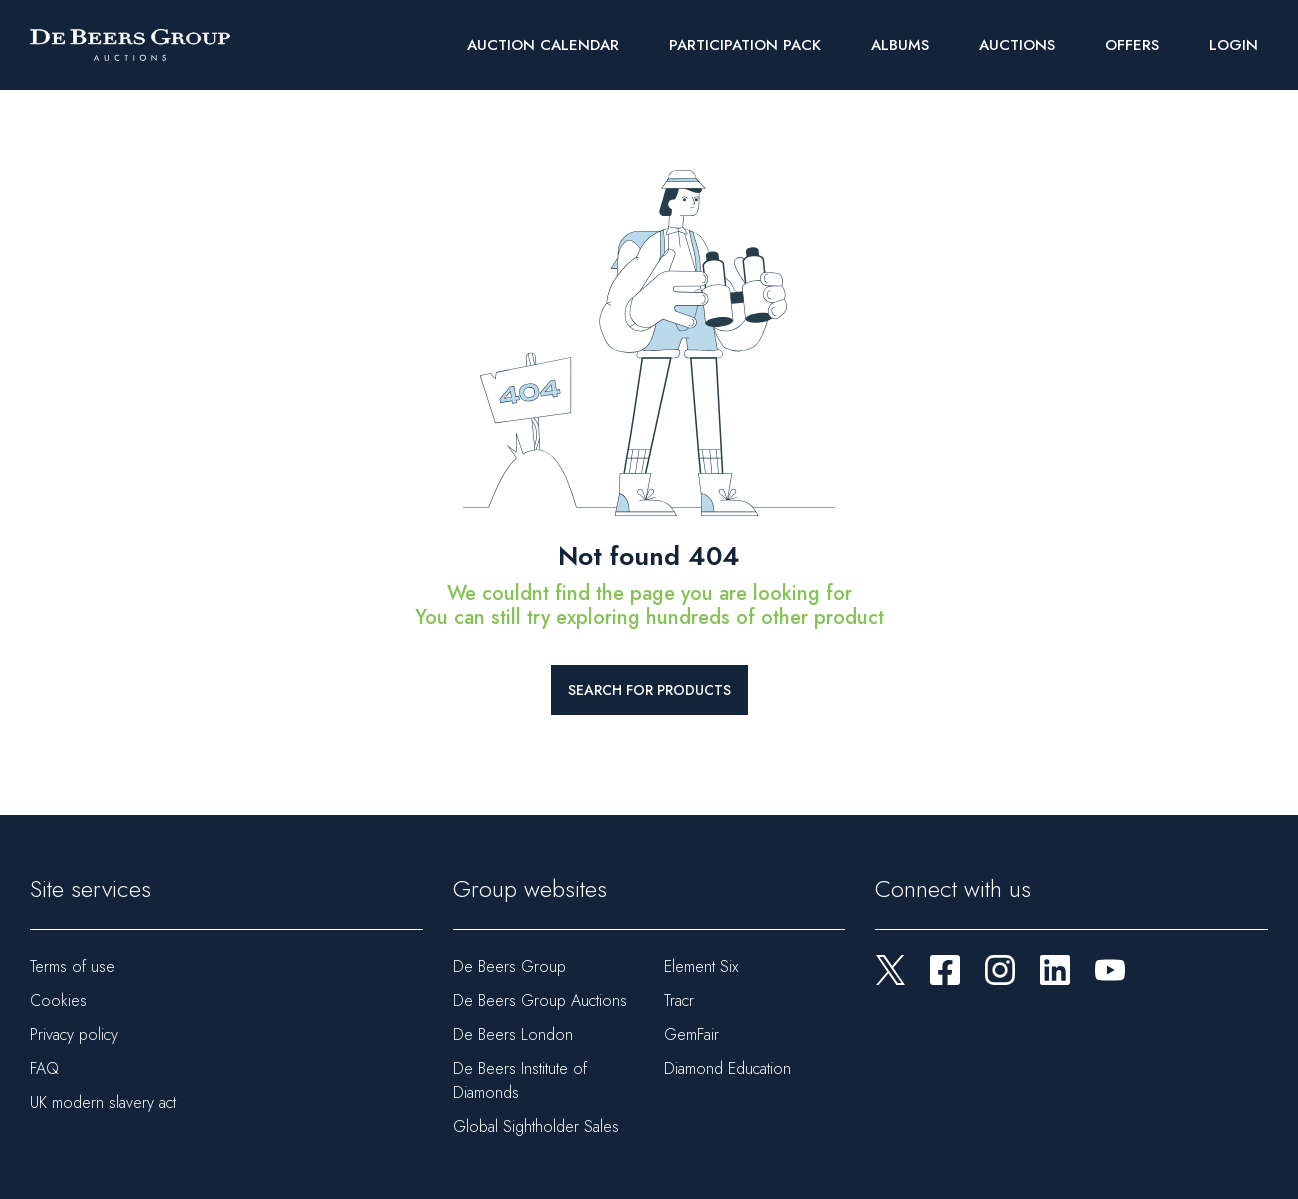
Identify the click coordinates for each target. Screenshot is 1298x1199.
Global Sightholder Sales (536, 1126)
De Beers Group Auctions (540, 1000)
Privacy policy (74, 1034)
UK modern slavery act (103, 1102)
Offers (1132, 45)
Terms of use (72, 966)
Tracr (679, 1000)
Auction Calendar (543, 45)
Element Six (701, 966)
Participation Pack (745, 45)
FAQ (44, 1068)
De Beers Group (509, 966)
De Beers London (513, 1034)
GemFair (691, 1034)
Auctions (1017, 45)
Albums (900, 45)
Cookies (58, 1000)
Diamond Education (727, 1068)
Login (1233, 45)
